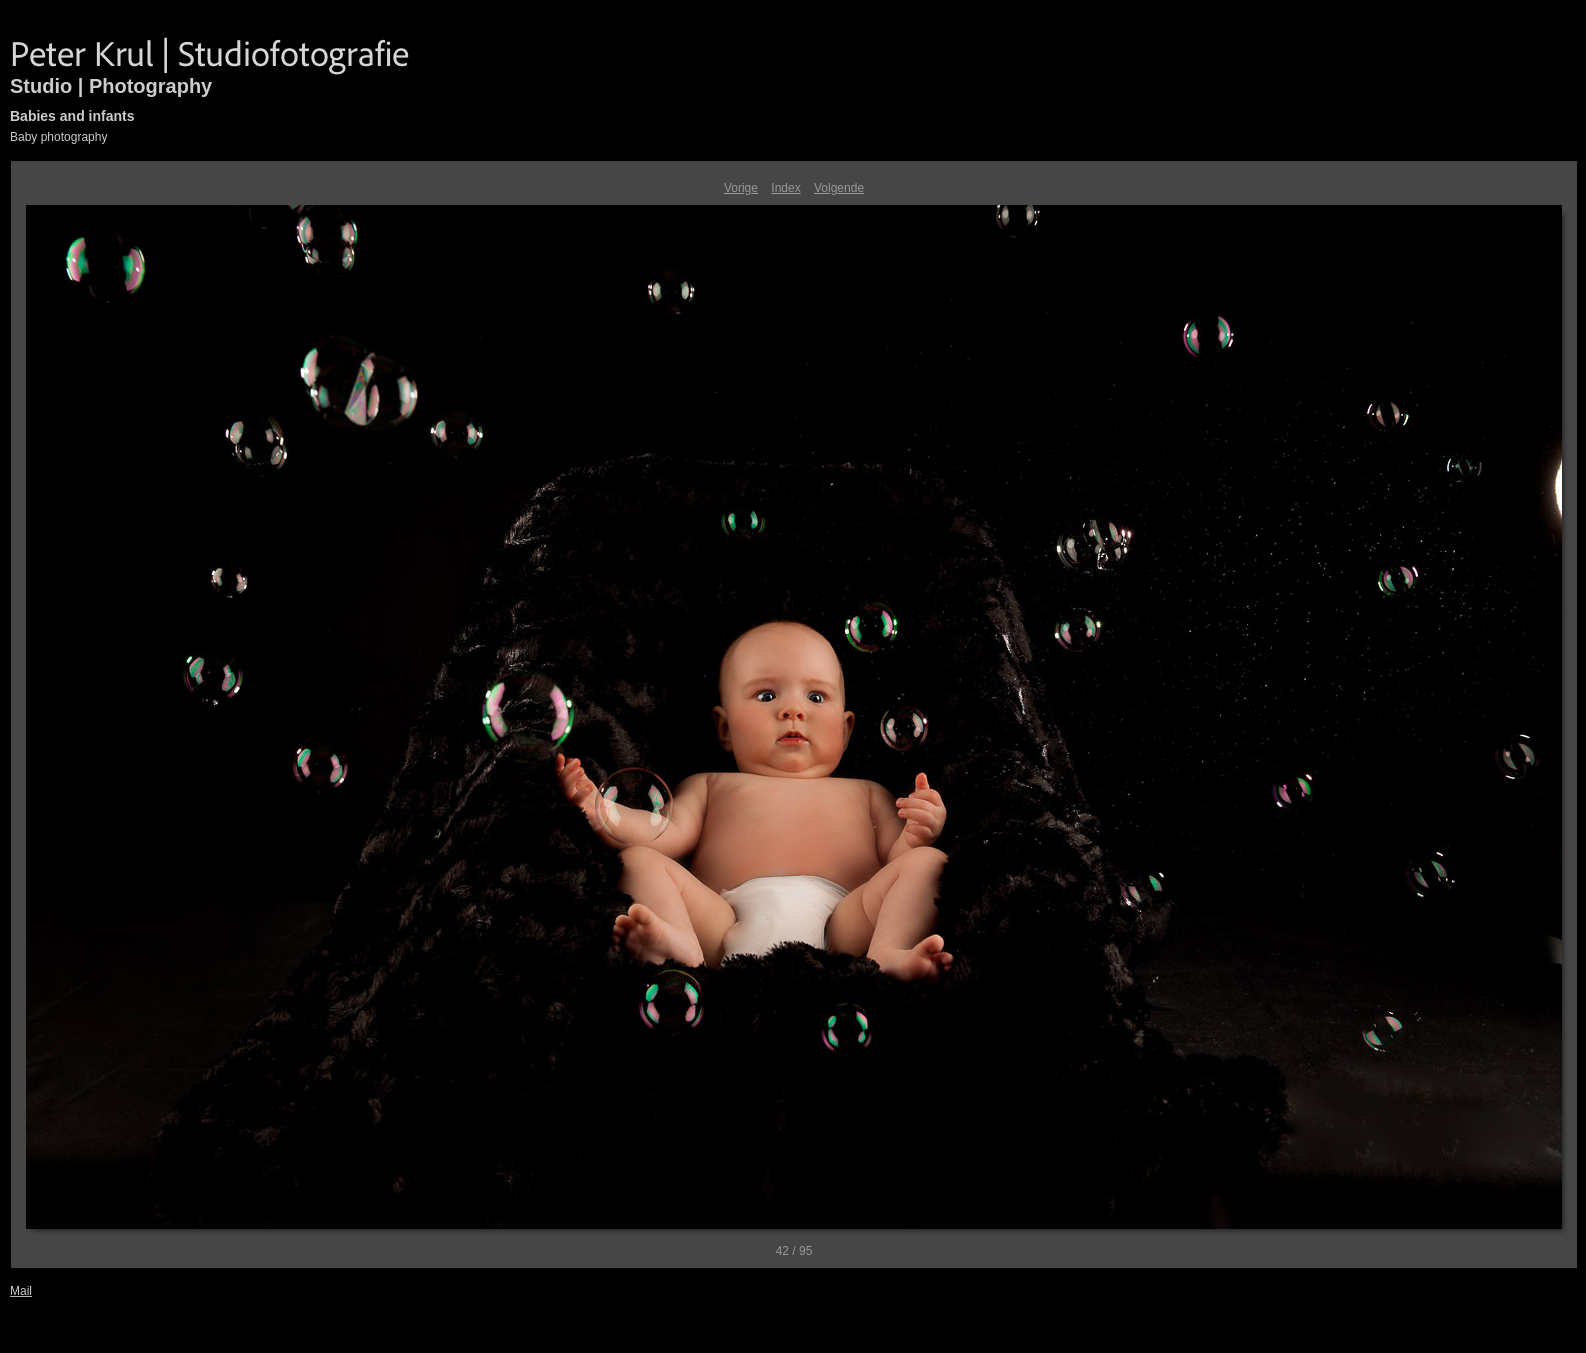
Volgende (839, 188)
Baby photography (58, 137)
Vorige (741, 188)
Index (785, 188)
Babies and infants (72, 116)
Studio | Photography (111, 86)
